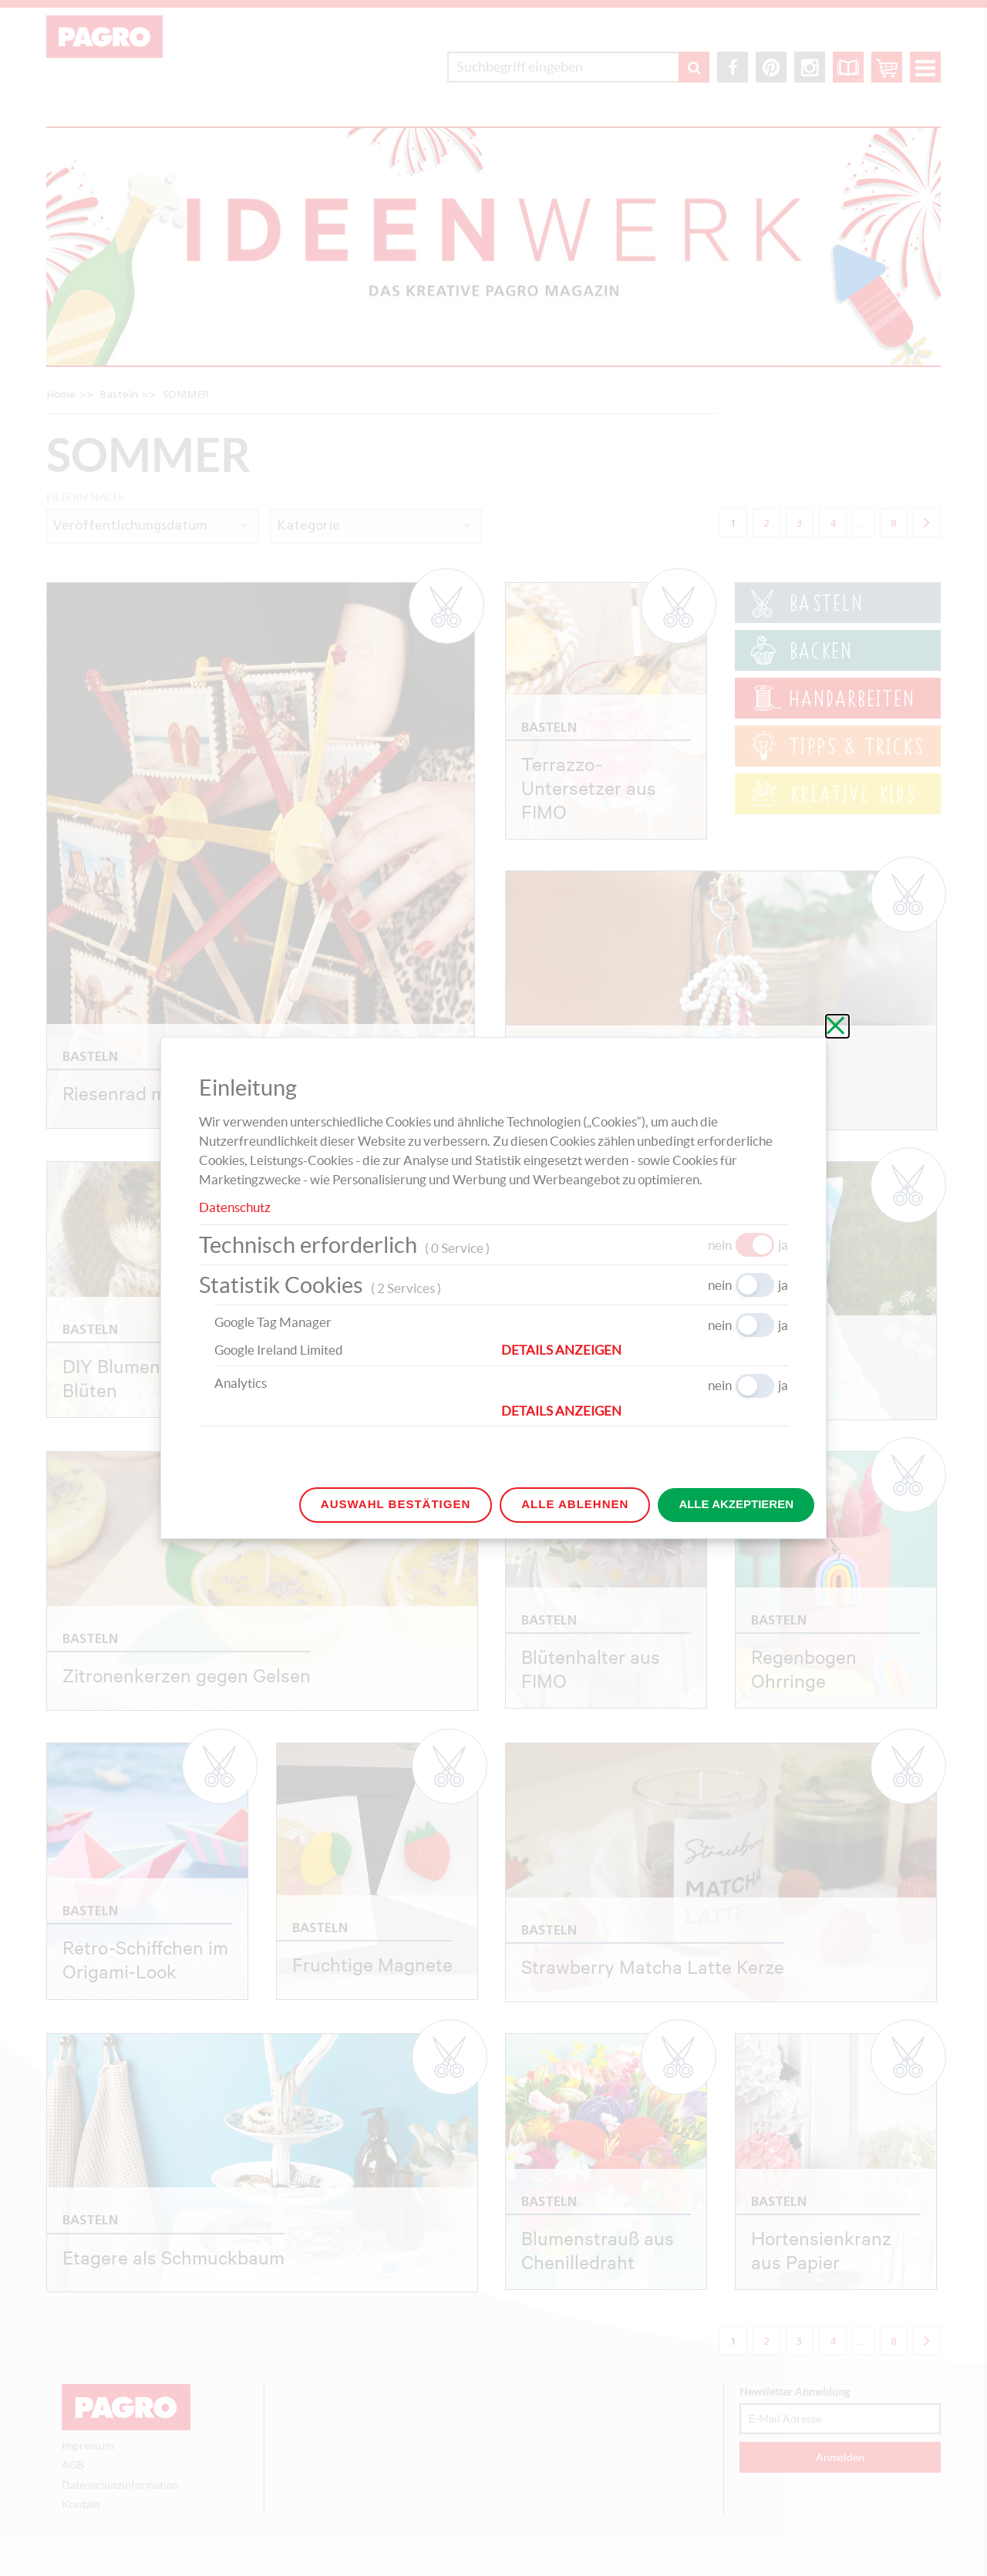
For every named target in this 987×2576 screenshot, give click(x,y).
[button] (644, 1350)
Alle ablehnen (574, 1503)
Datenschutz (235, 1207)
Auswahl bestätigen (395, 1503)
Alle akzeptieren (736, 1503)
